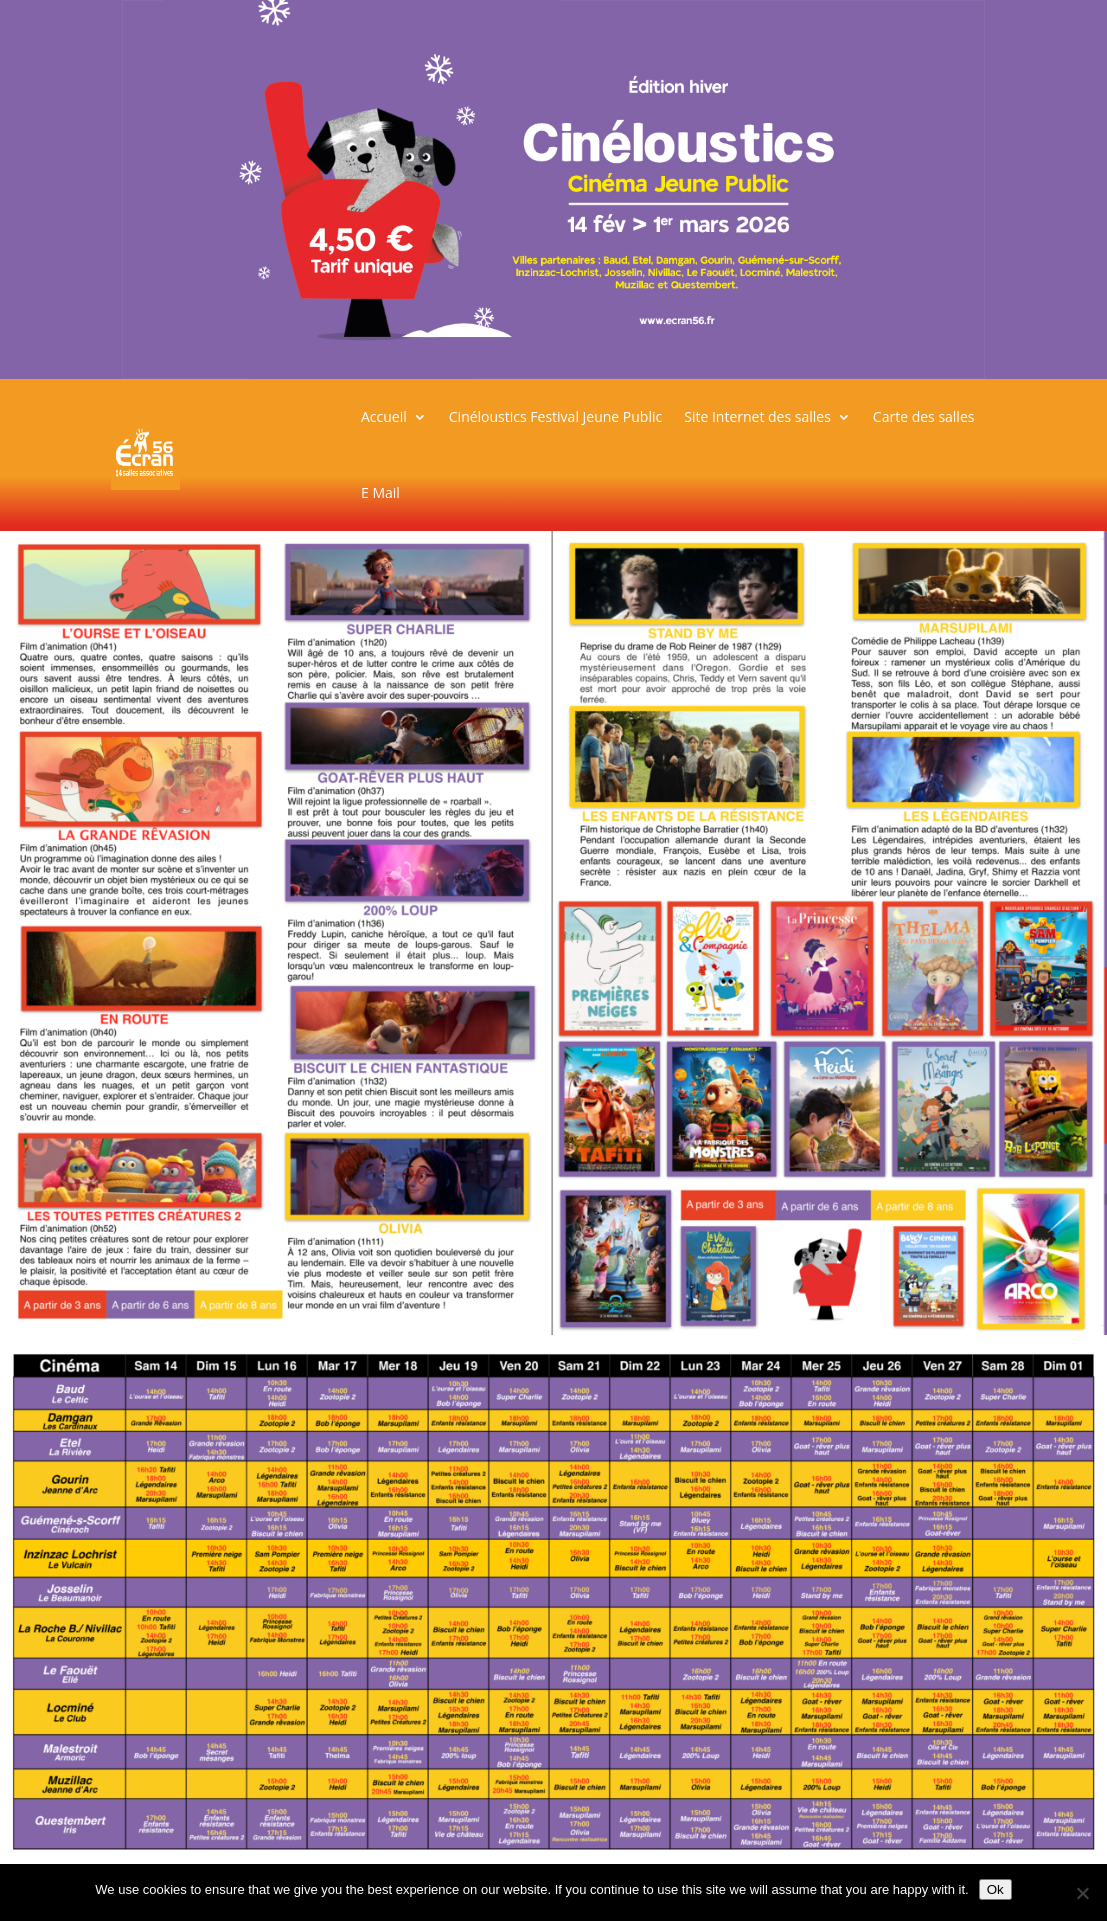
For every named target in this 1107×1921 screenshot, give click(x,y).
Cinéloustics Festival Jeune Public (555, 416)
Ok (995, 1889)
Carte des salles (924, 416)
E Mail (380, 492)
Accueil (384, 416)
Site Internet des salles (757, 416)
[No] (1082, 1893)
